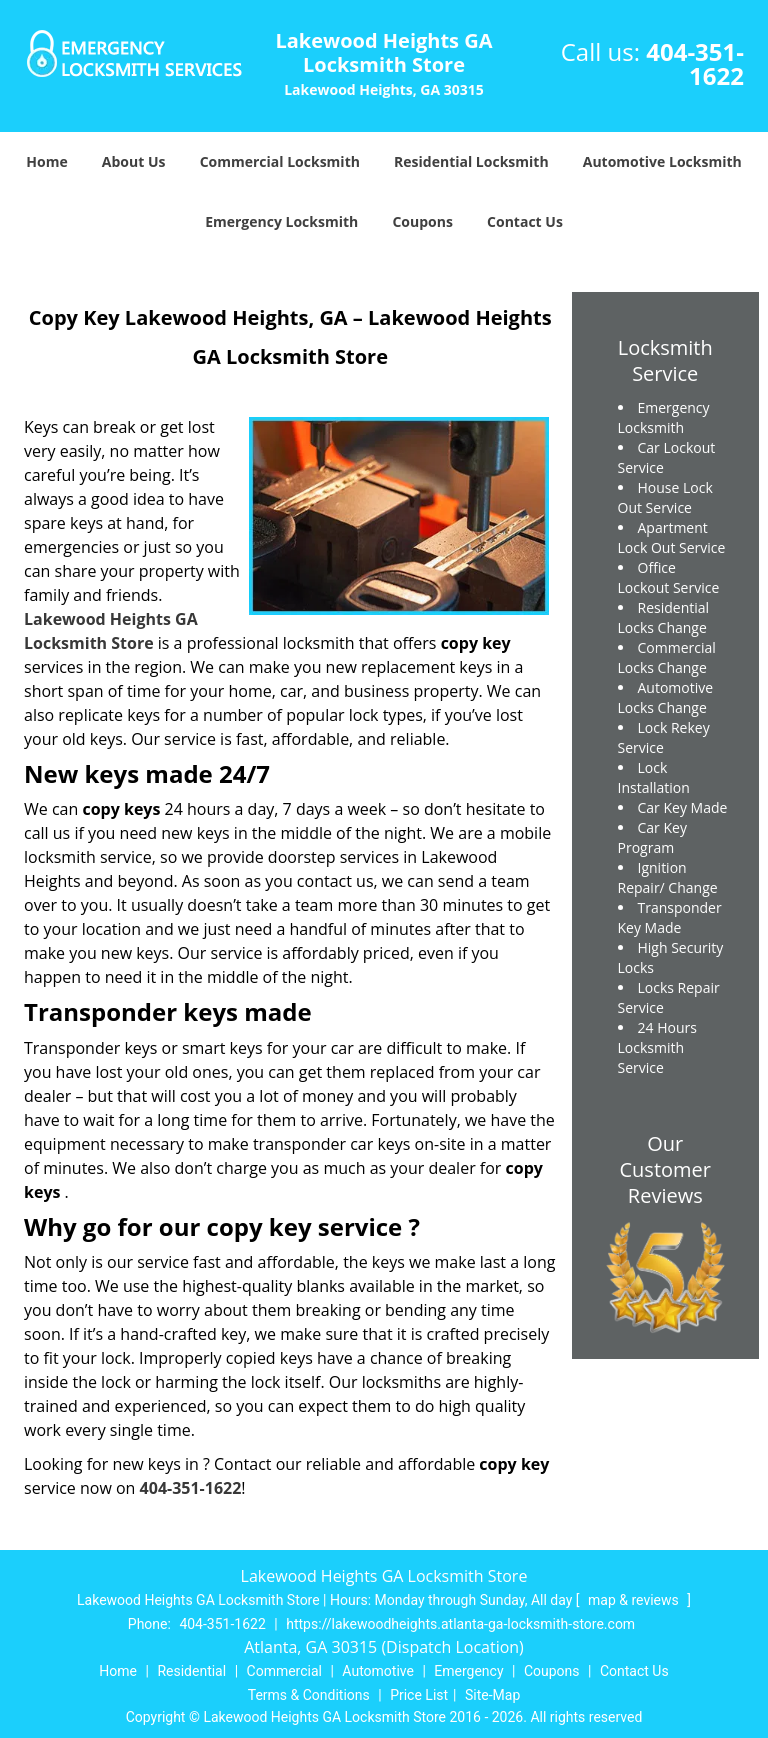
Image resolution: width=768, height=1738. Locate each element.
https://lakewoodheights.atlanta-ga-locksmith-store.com (460, 1624)
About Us (134, 161)
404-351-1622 (695, 63)
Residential (191, 1671)
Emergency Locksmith (281, 221)
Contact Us (525, 221)
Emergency (468, 1671)
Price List (419, 1695)
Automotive (378, 1671)
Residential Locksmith (471, 161)
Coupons (422, 221)
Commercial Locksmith (280, 161)
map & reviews (635, 1600)
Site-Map (492, 1695)
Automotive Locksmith (662, 161)
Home (46, 161)
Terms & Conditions (309, 1695)
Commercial (284, 1671)
